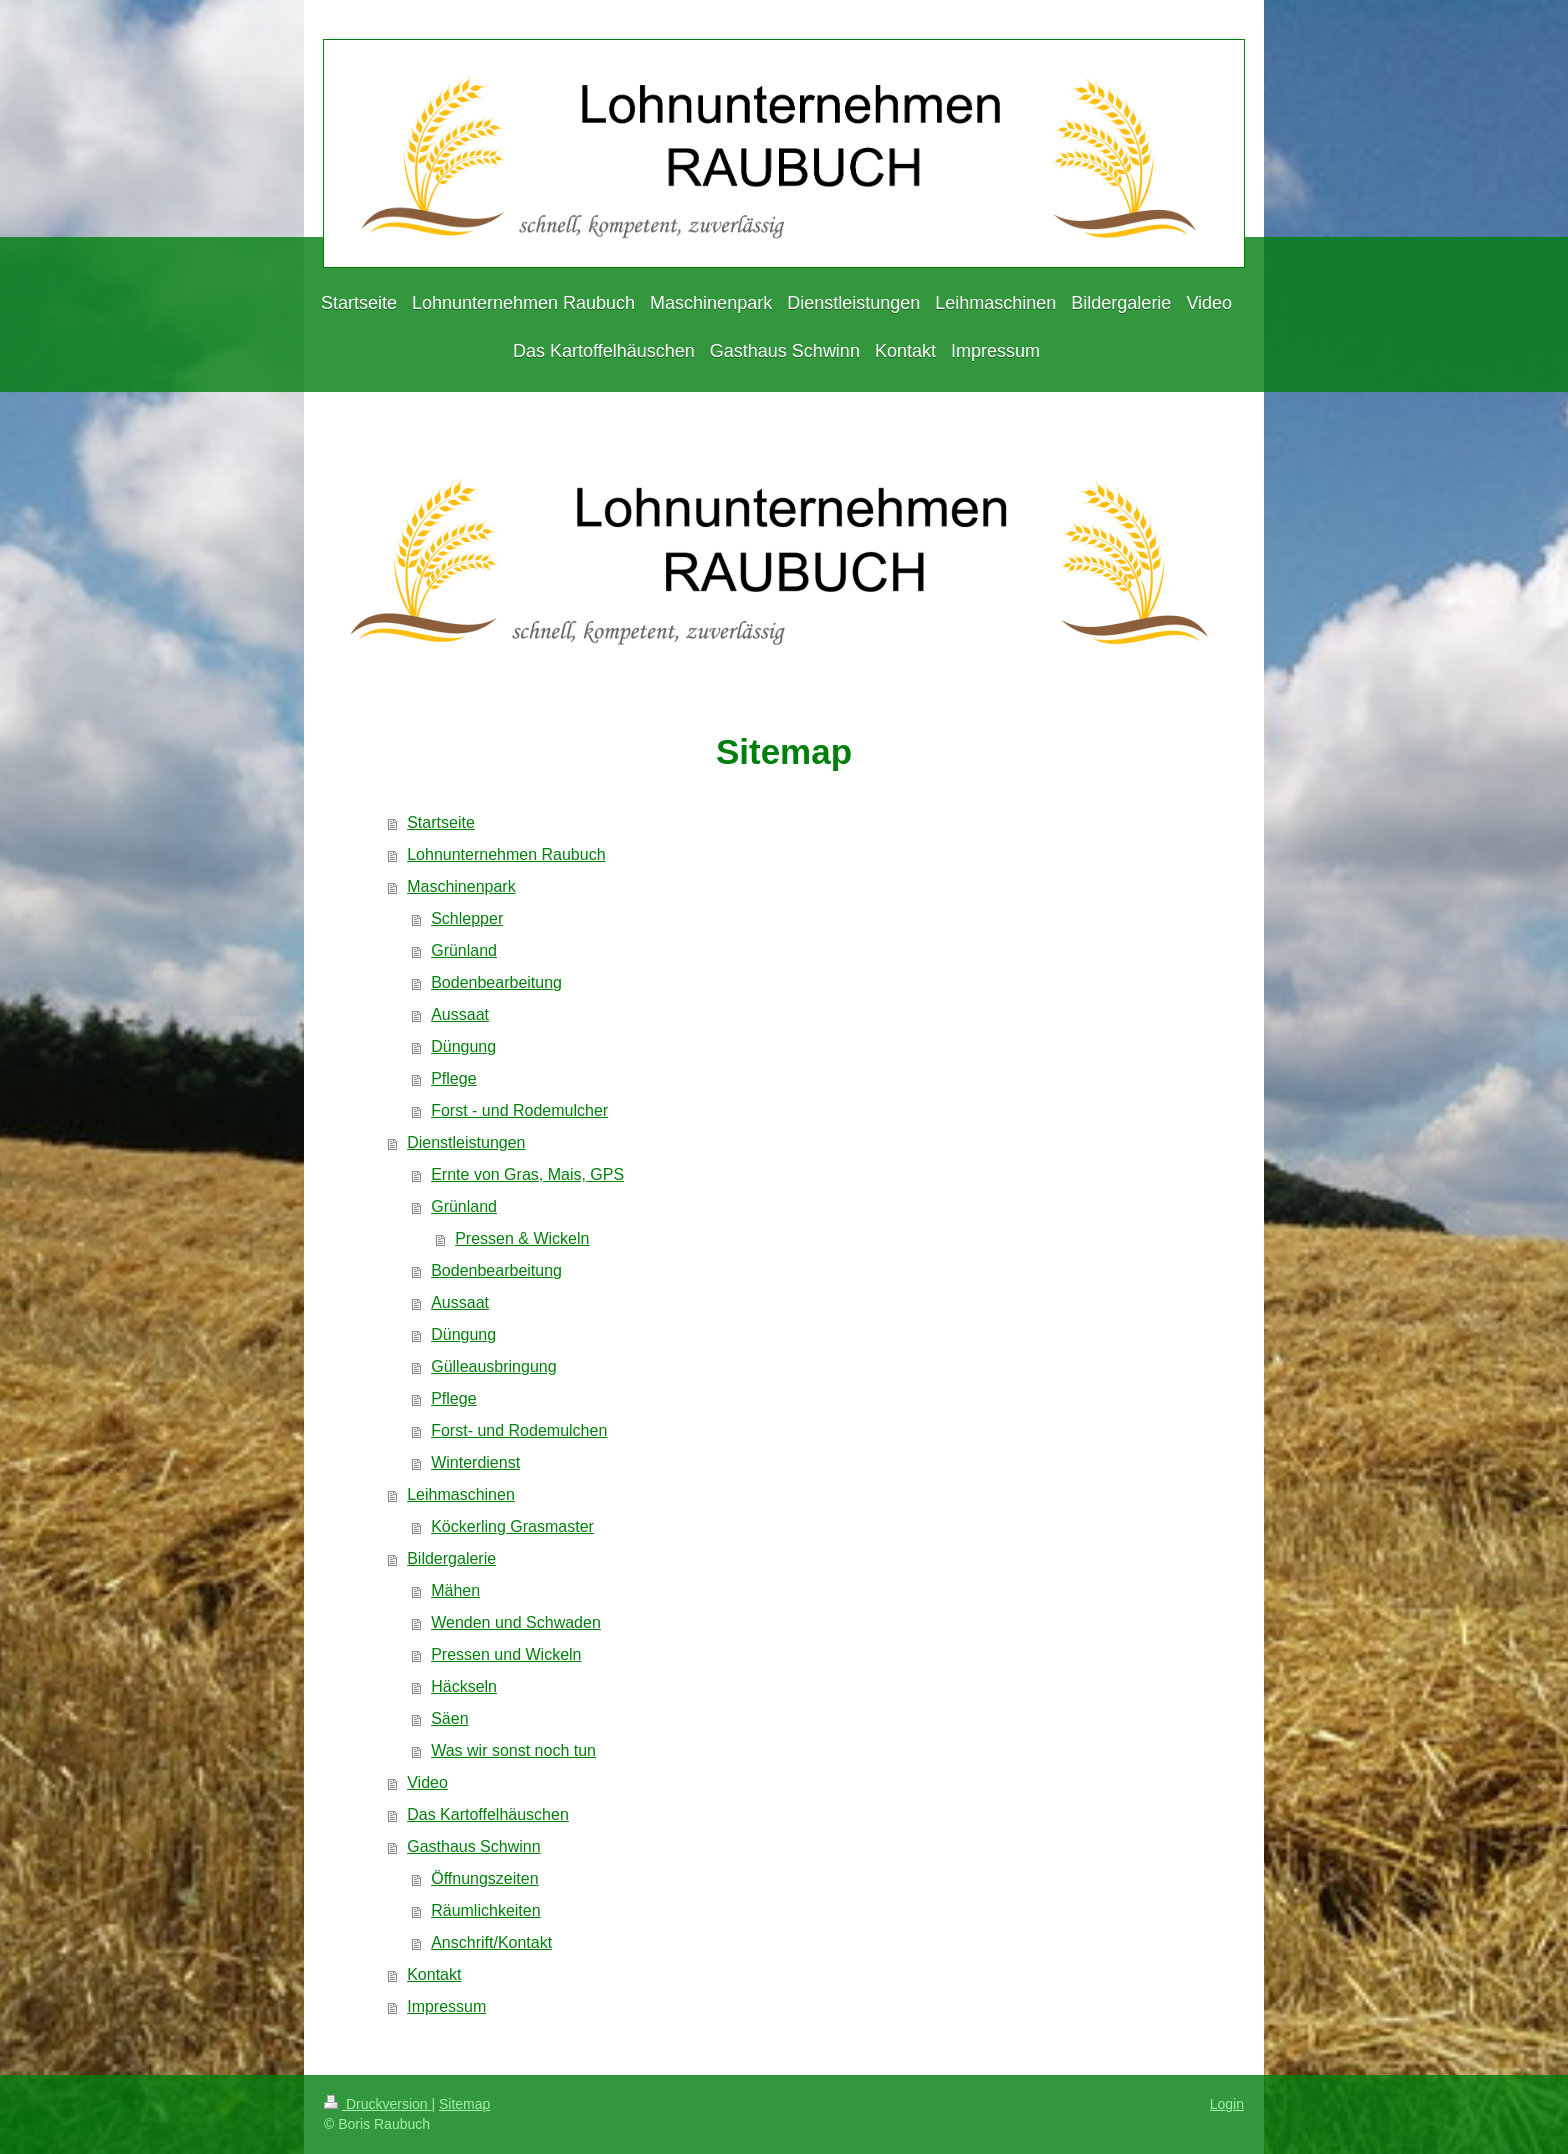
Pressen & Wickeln (522, 1238)
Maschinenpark (461, 886)
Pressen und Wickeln (506, 1654)
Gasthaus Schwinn (473, 1846)
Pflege (453, 1078)
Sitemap (464, 2104)
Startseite (441, 822)
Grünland (464, 950)
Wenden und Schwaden (516, 1622)
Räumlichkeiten (485, 1910)
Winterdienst (475, 1462)
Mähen (455, 1590)
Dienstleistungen (466, 1142)
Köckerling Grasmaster (512, 1526)
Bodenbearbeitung (496, 982)
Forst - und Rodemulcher (519, 1110)
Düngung (463, 1046)
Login (1227, 2104)
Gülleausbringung (493, 1366)
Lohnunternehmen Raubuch (506, 854)
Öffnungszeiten (484, 1878)
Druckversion (377, 2104)
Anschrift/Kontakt (491, 1942)
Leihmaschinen (461, 1494)
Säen (449, 1718)
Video (427, 1782)
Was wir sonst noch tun (513, 1750)
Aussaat (460, 1014)
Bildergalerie (451, 1558)
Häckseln (464, 1686)
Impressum (446, 2006)
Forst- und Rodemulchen (519, 1430)
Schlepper (467, 918)
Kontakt (434, 1974)
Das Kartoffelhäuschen (488, 1814)
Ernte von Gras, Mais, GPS (527, 1174)
